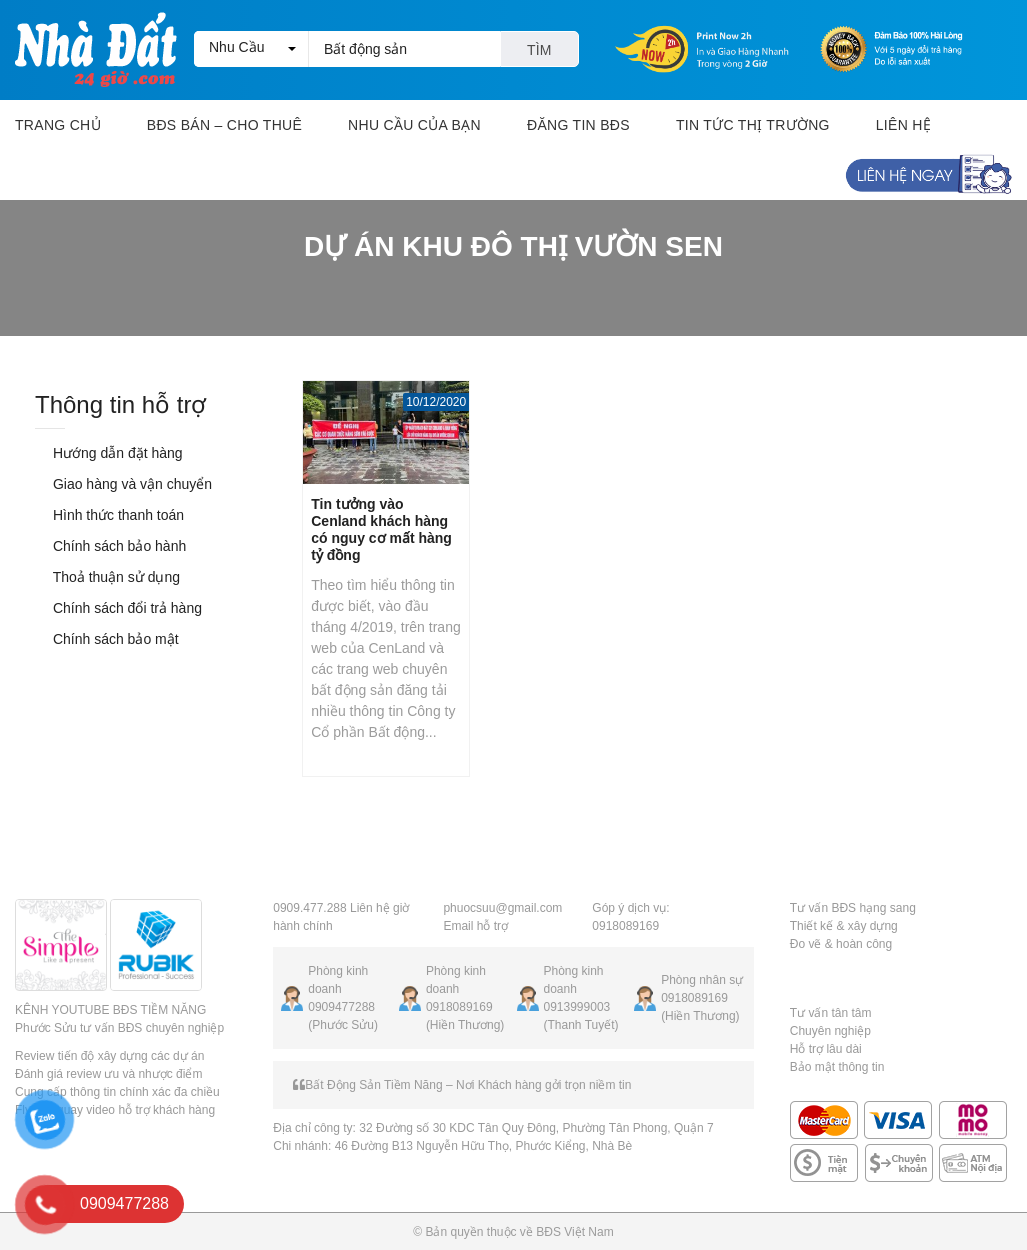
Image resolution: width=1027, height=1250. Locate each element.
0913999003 (577, 1007)
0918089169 (459, 1007)
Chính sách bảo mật (107, 639)
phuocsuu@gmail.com (502, 908)
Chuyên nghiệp (830, 1031)
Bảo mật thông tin (837, 1067)
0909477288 (341, 1007)
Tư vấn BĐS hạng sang (853, 908)
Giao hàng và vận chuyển (123, 484)
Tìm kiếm (539, 54)
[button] (251, 49)
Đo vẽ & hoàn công (841, 944)
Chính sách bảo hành (110, 546)
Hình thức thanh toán (109, 515)
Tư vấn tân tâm (831, 1013)
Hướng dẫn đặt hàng (109, 453)
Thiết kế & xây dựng (844, 926)
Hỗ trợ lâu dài (826, 1049)
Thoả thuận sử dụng (107, 577)
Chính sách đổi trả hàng (118, 608)
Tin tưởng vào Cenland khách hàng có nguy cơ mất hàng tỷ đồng (381, 529)
